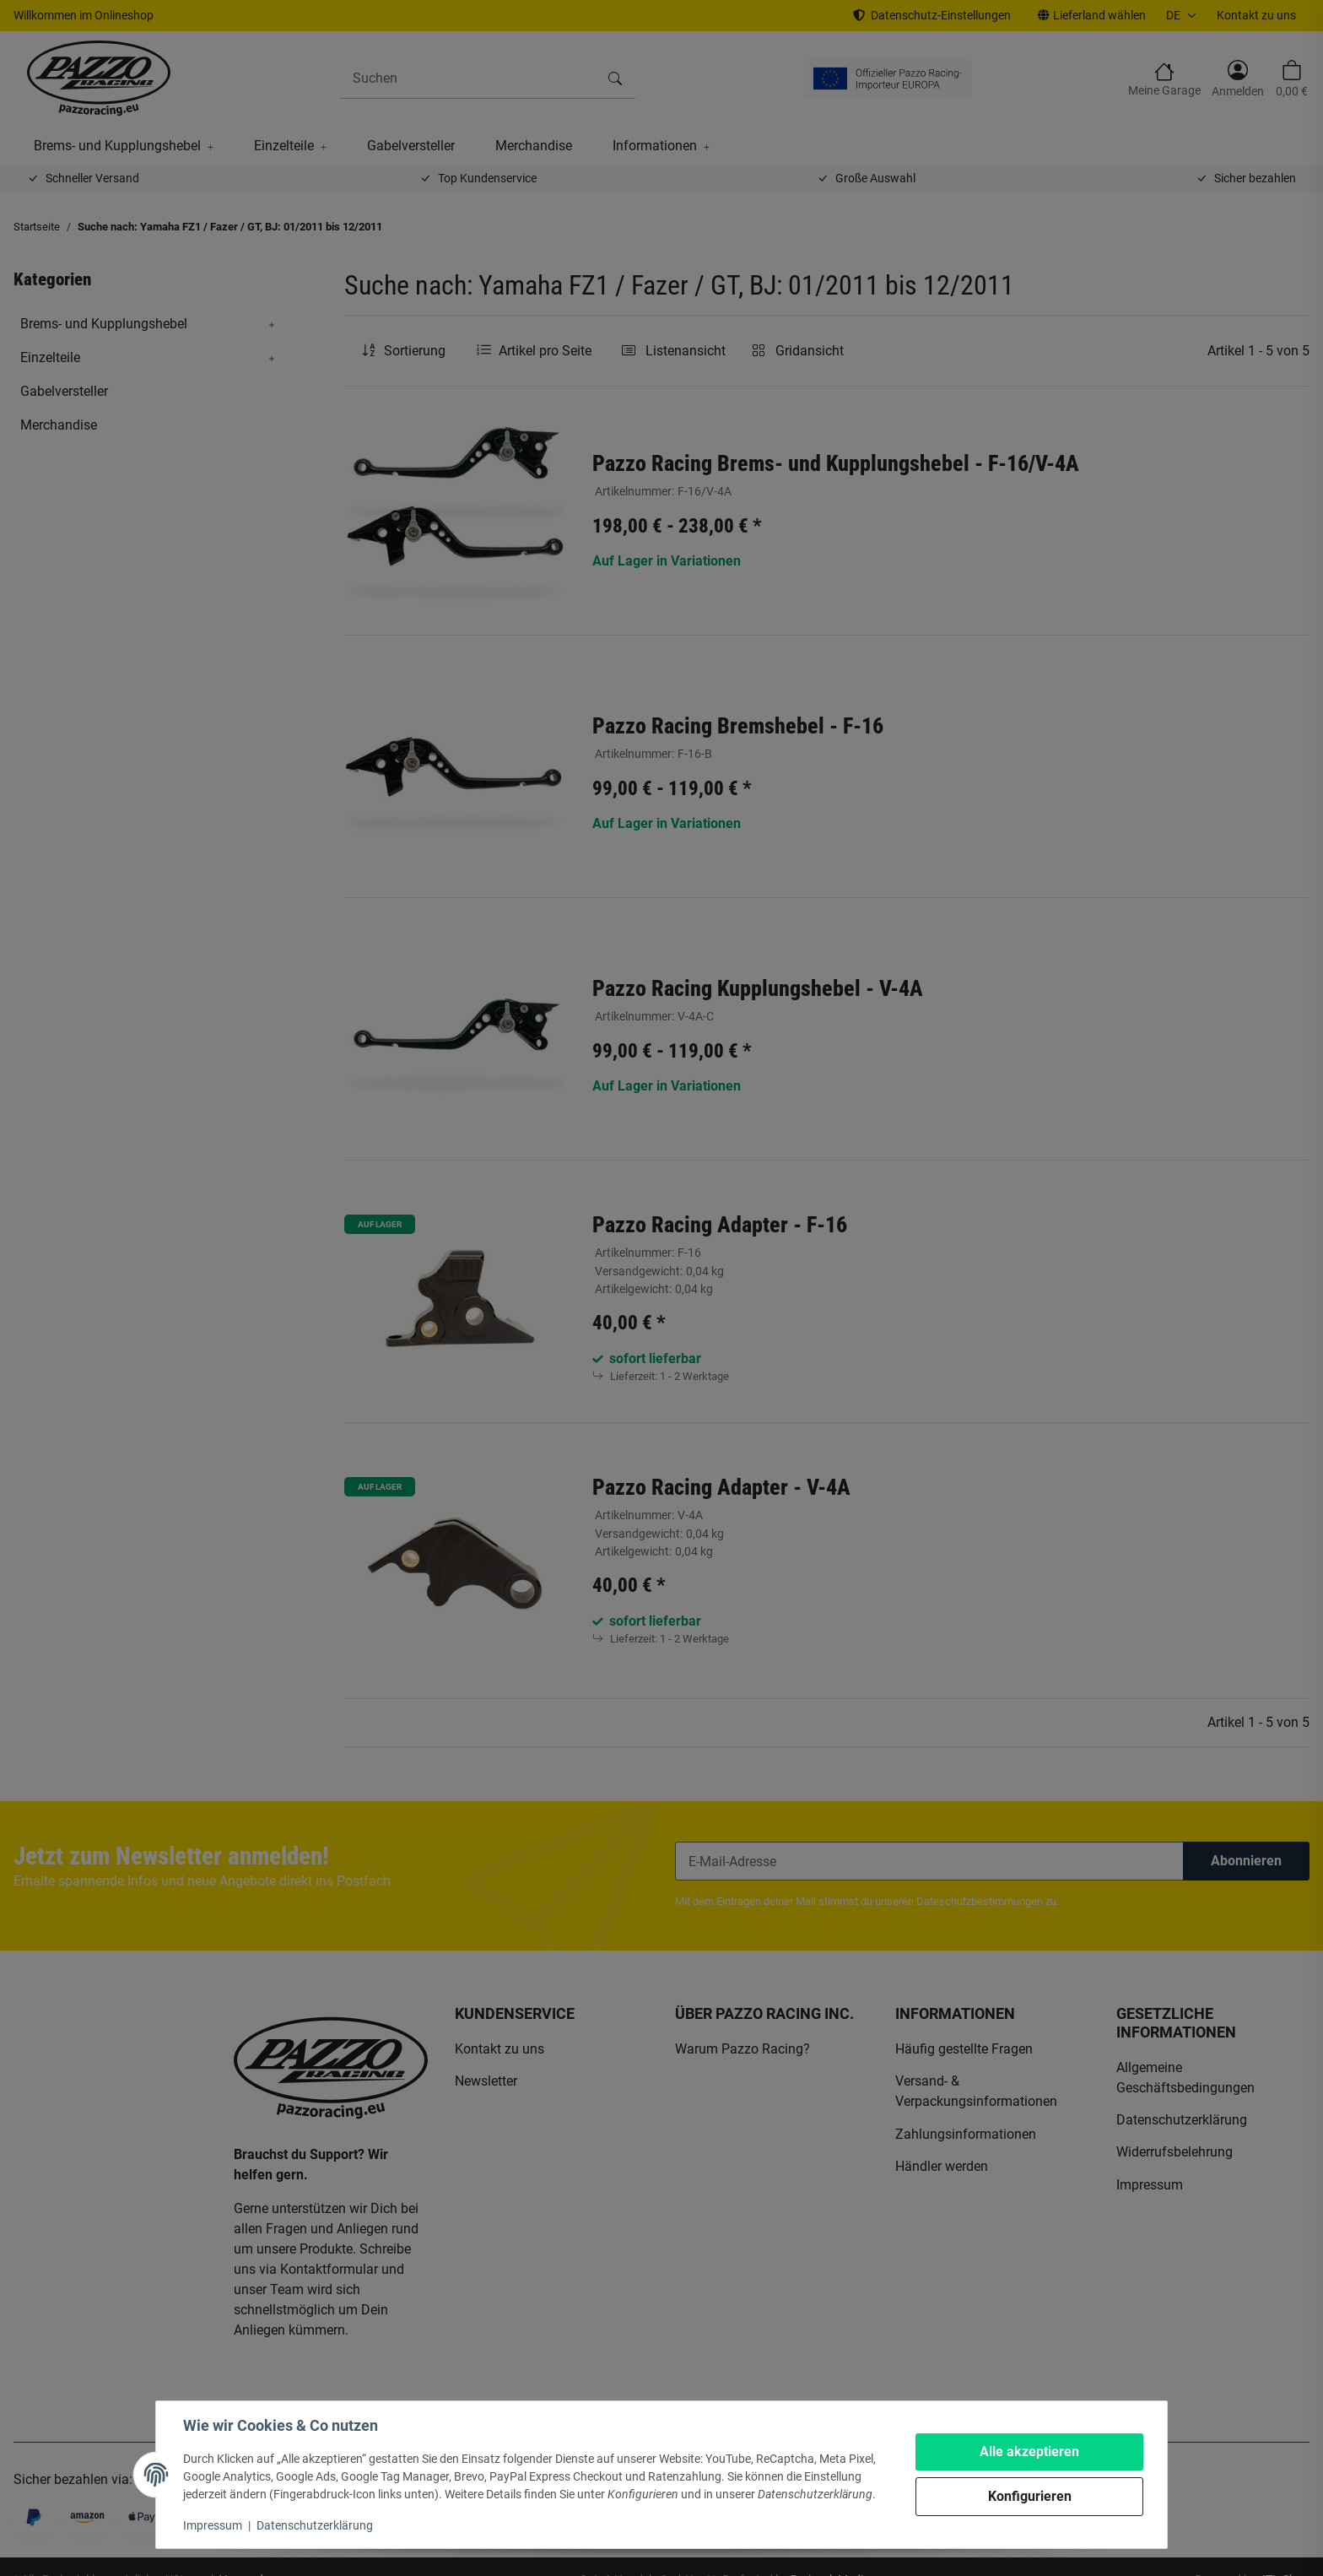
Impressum (212, 2525)
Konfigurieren (1030, 2496)
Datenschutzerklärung (314, 2525)
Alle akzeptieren (1029, 2451)
